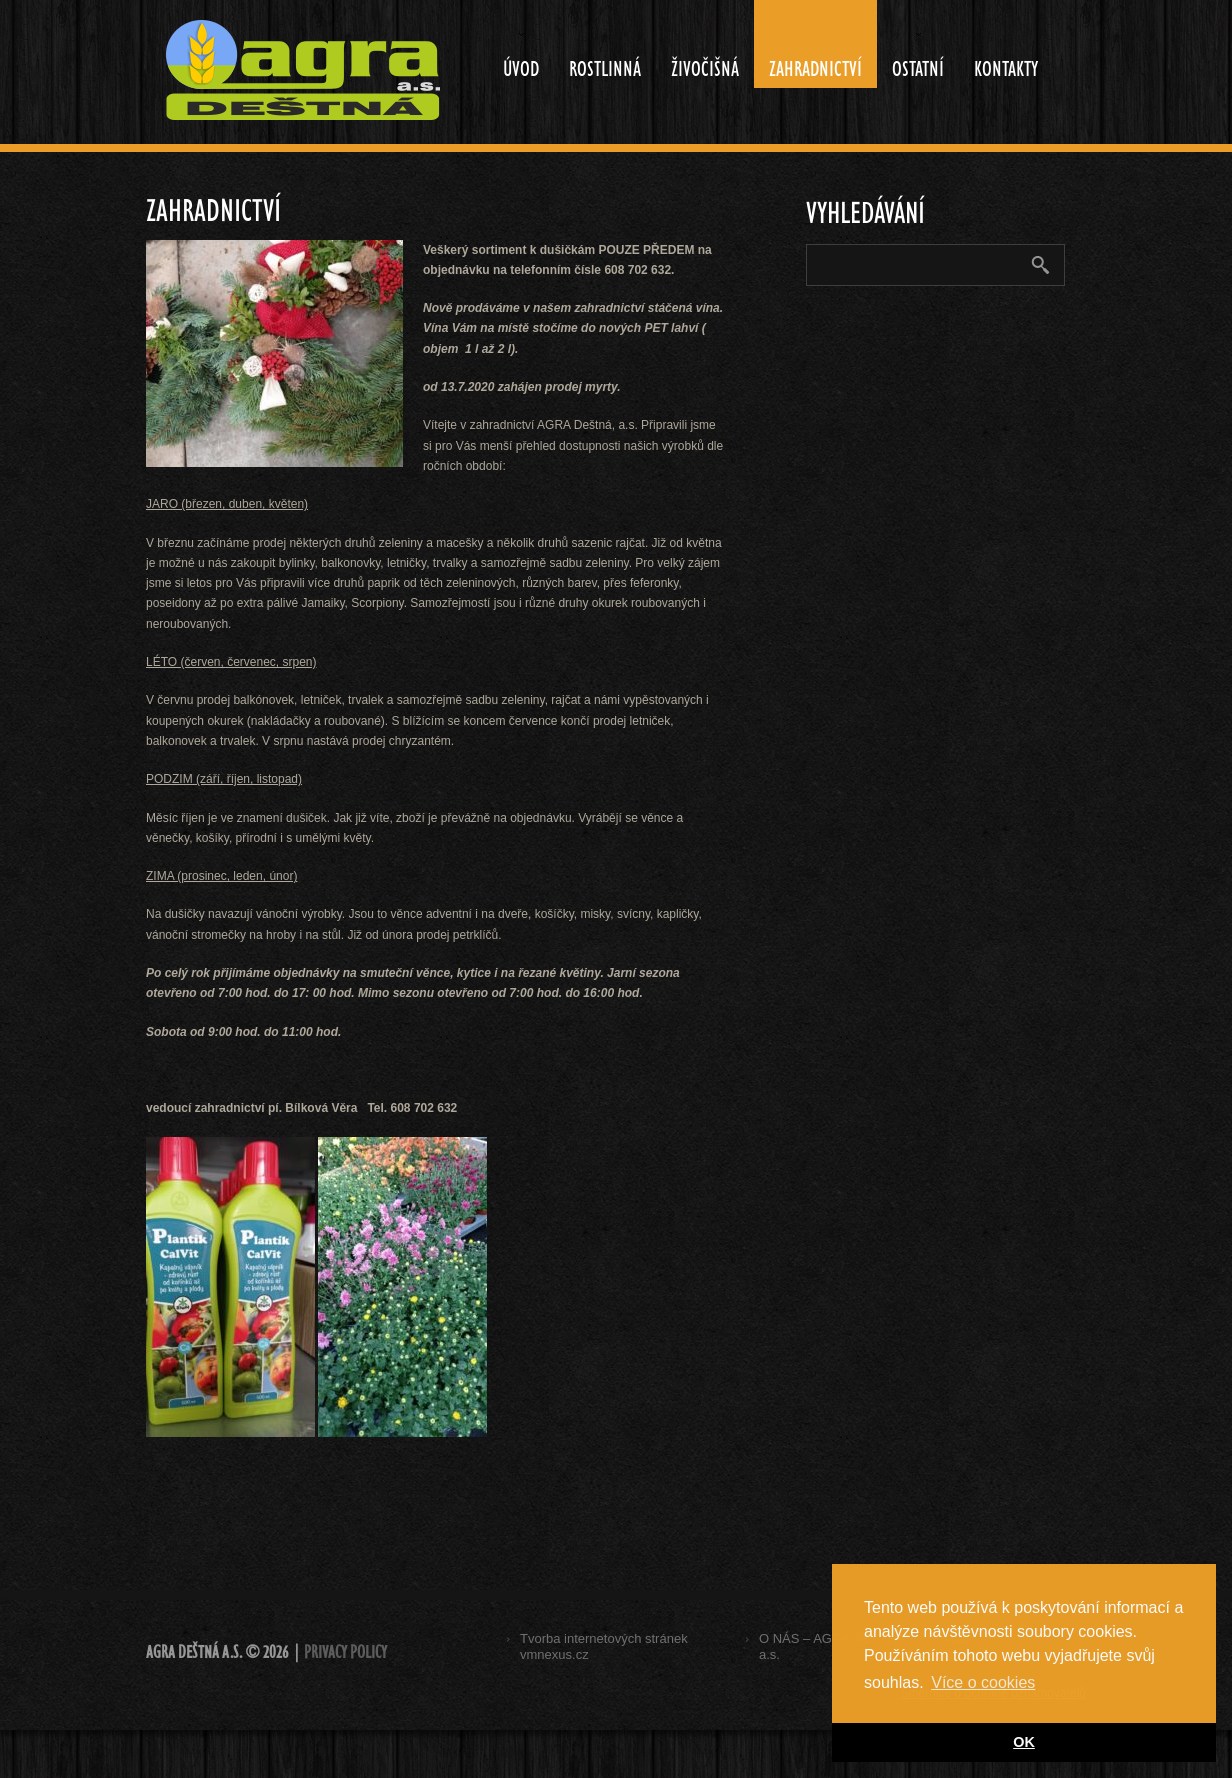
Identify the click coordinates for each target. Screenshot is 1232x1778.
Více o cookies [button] (983, 1682)
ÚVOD (513, 56)
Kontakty (1006, 69)
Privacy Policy (345, 1652)
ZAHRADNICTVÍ (815, 69)
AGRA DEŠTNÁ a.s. (194, 1652)
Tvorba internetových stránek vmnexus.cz (604, 1646)
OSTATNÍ (910, 56)
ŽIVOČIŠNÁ (705, 69)
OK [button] (1024, 1742)
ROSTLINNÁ (605, 69)
